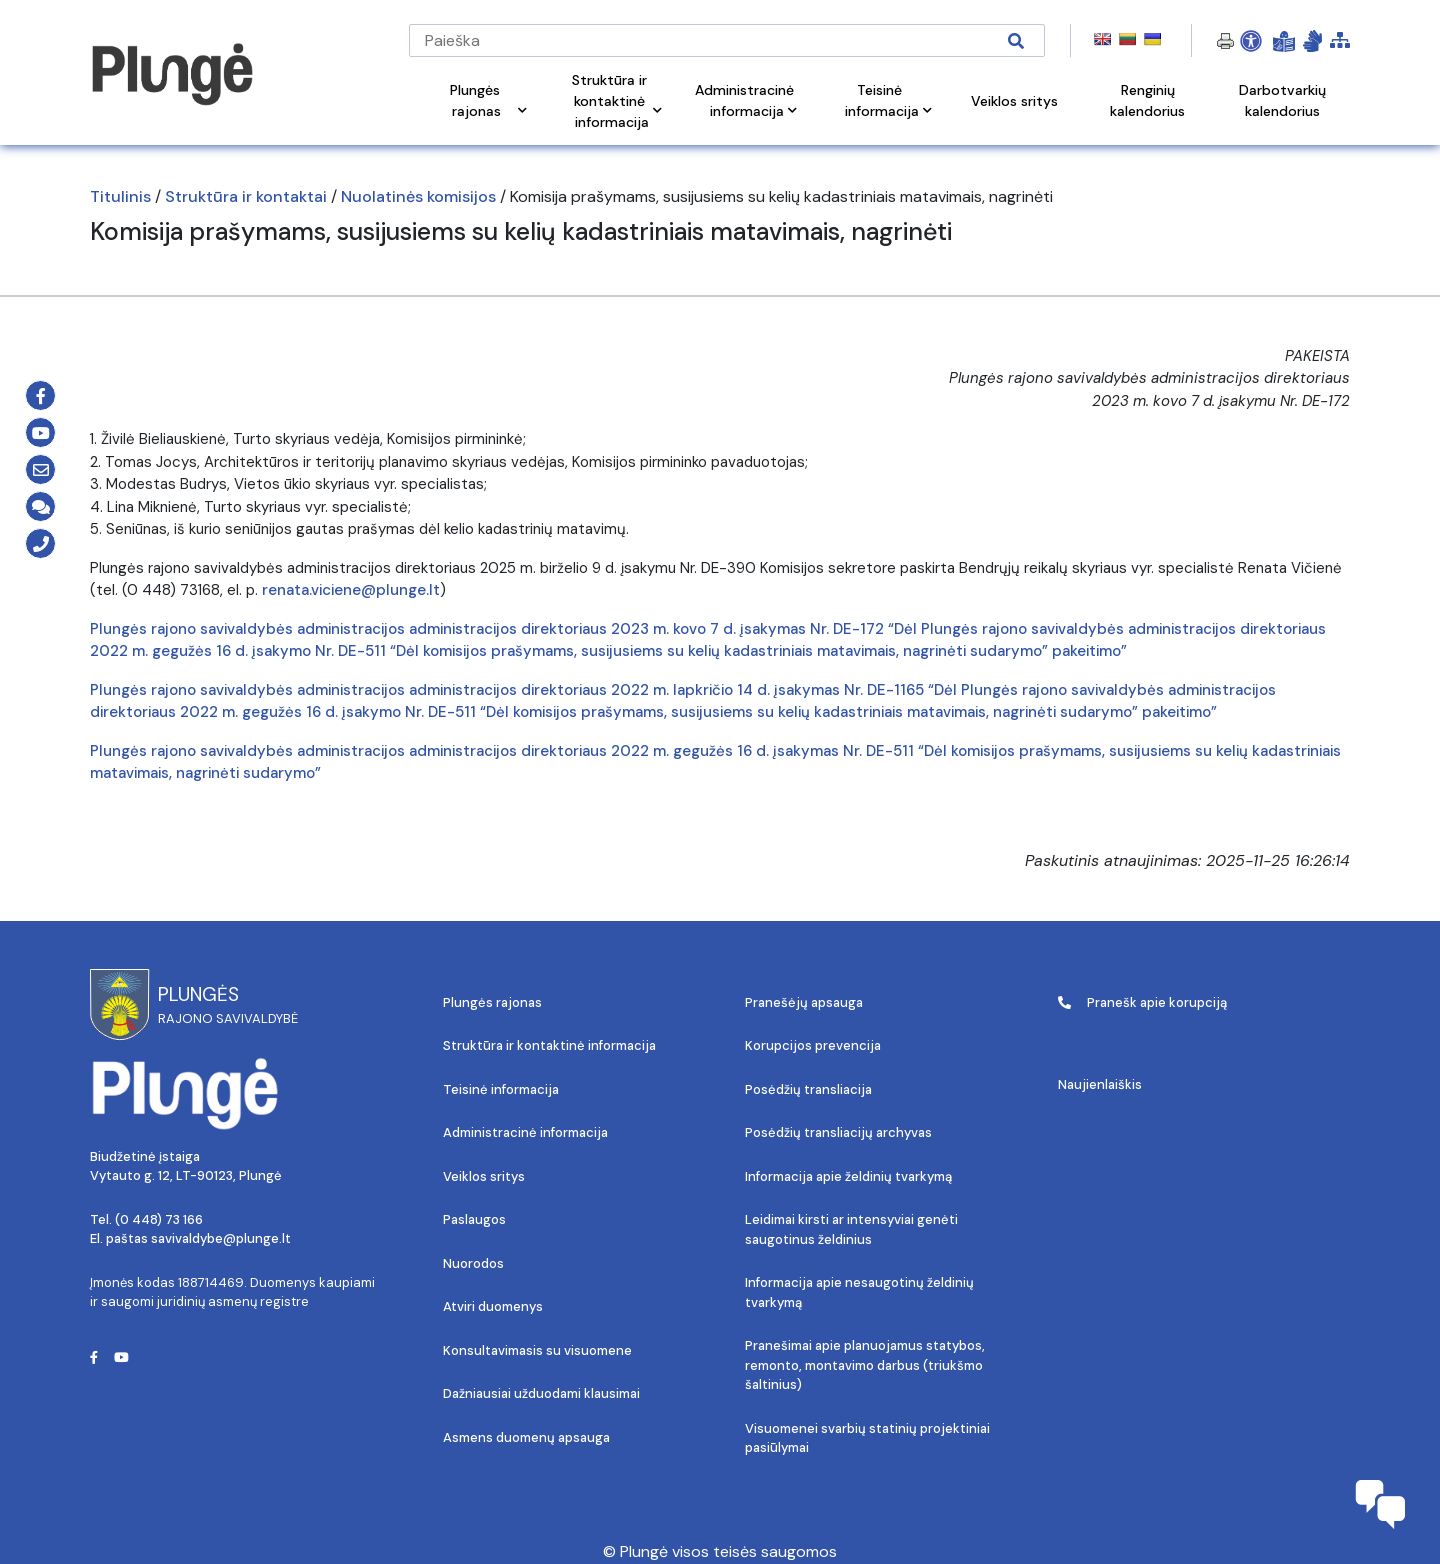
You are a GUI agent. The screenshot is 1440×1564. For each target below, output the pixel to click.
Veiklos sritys (484, 1176)
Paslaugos (474, 1219)
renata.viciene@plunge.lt (351, 590)
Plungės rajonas (492, 1002)
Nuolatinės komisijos (418, 196)
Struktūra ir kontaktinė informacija (549, 1045)
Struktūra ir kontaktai (246, 196)
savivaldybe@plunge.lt (221, 1238)
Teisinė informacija (501, 1089)
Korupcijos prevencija (813, 1045)
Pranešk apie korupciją (1142, 1002)
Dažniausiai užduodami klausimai (541, 1393)
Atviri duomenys (493, 1306)
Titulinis (120, 196)
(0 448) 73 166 (159, 1219)
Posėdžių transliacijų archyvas (838, 1132)
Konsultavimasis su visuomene (537, 1350)
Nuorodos (473, 1263)
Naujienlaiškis (1100, 1084)
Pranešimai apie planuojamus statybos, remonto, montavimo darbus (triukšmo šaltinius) (865, 1365)
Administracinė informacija (525, 1132)
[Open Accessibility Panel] (1251, 41)
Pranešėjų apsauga (804, 1002)
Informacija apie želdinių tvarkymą (848, 1176)
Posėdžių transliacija (808, 1089)
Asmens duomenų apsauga (526, 1437)
